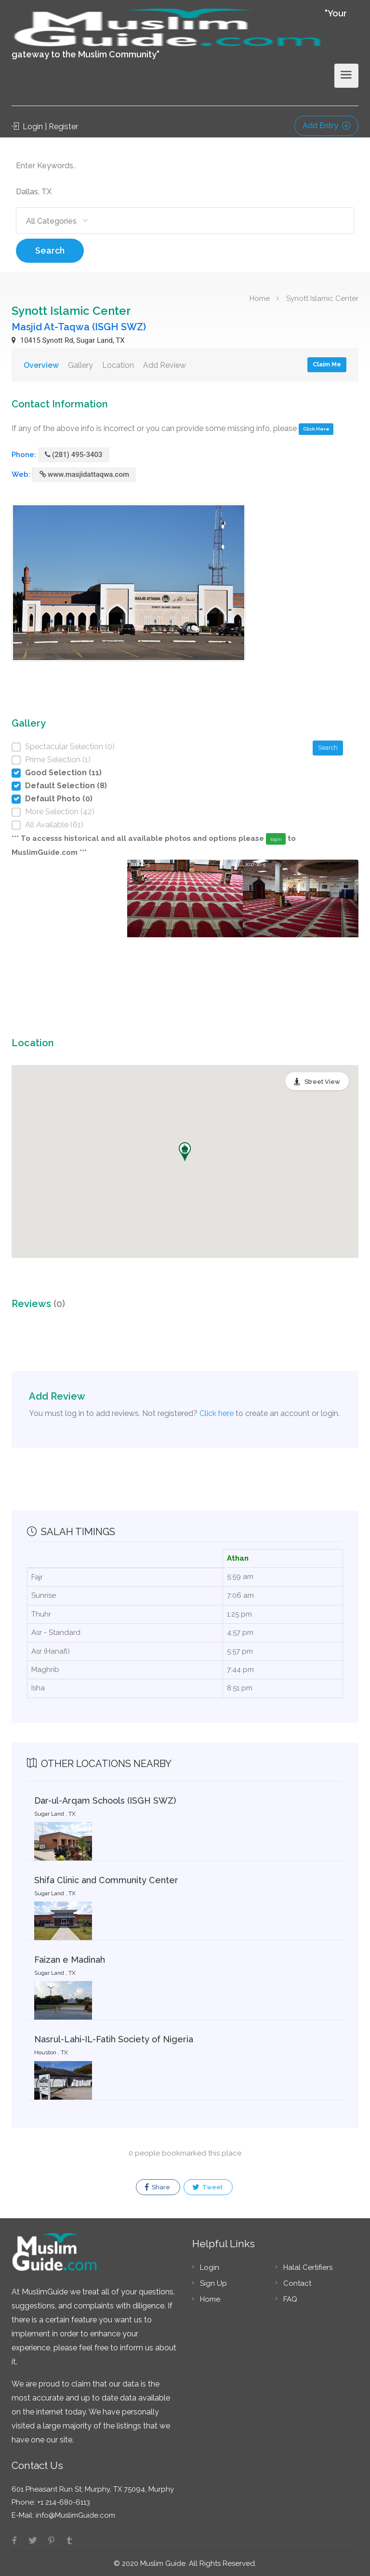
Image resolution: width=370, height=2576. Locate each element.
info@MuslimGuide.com (74, 2515)
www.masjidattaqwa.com (84, 474)
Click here (216, 1413)
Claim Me (327, 364)
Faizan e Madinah (69, 1960)
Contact (297, 2283)
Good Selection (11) (63, 772)
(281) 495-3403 (74, 454)
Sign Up (213, 2283)
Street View (322, 1081)
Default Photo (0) (58, 798)
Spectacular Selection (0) (70, 746)
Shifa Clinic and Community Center (106, 1880)
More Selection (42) (59, 811)
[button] (185, 1151)
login (276, 839)
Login (209, 2267)
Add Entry (326, 125)
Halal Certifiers (307, 2267)
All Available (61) (54, 824)
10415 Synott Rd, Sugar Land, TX (68, 340)
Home (260, 298)
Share (157, 2187)
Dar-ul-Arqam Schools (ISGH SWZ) (105, 1800)
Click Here (316, 429)
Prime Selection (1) (58, 759)
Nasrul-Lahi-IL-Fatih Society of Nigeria (113, 2039)
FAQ (290, 2299)
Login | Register (45, 126)
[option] (185, 932)
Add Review (164, 365)
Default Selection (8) (66, 785)
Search (50, 250)
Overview (41, 365)
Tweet (207, 2187)
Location (118, 365)
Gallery (80, 365)
